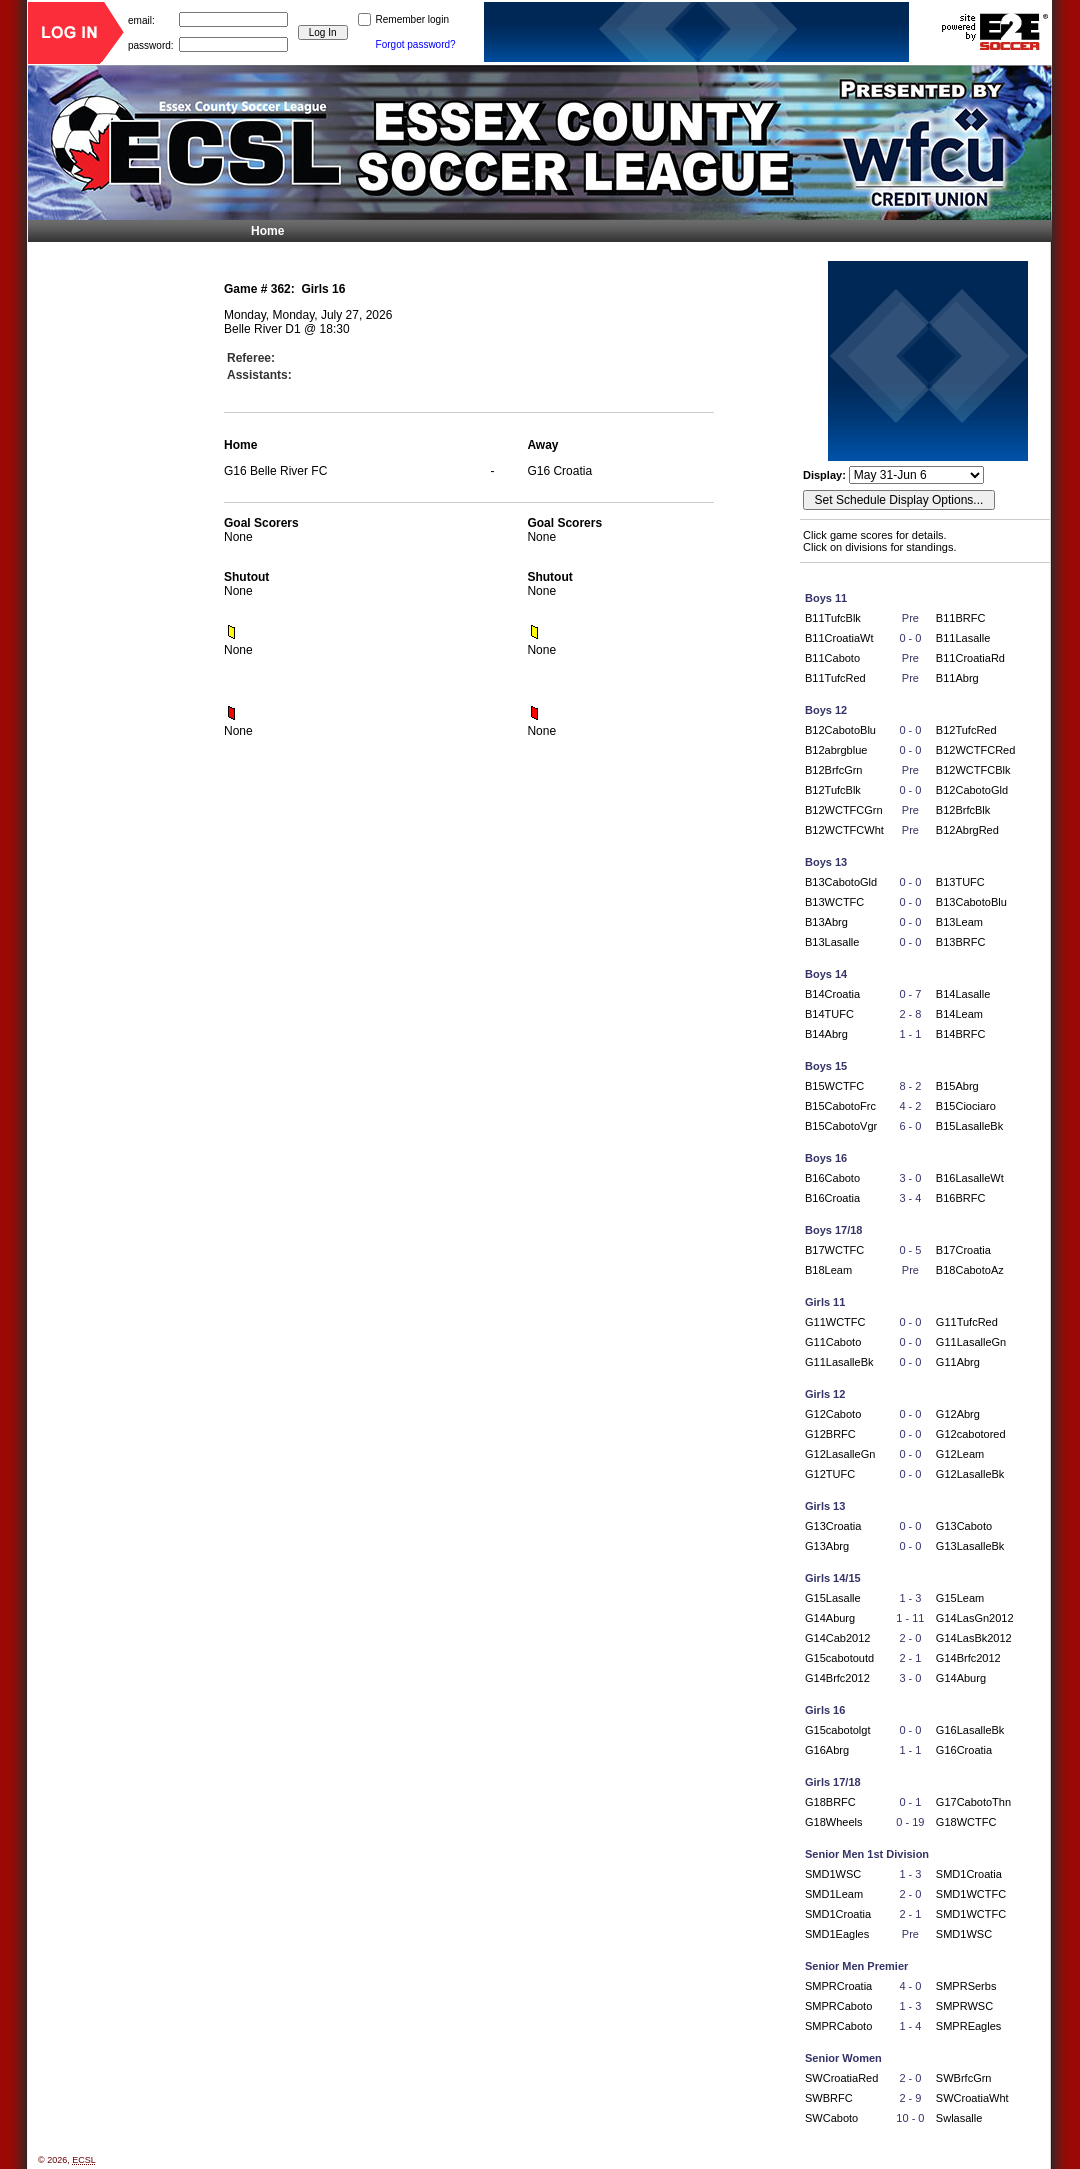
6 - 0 (910, 1126)
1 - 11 (910, 1618)
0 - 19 (910, 1822)
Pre (910, 618)
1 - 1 (910, 1034)
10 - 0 (910, 2118)
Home (267, 231)
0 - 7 (910, 994)
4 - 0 (910, 1986)
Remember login (412, 19)
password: (151, 44)
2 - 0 (910, 1638)
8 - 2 (910, 1086)
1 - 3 (910, 1598)
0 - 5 (910, 1250)
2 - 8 (910, 1014)
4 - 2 (910, 1106)
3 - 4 (910, 1198)
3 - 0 (910, 1178)
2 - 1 (910, 1658)
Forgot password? (416, 44)
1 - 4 (910, 2026)
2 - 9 (910, 2098)
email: (141, 19)
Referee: (251, 358)
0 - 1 (910, 1802)
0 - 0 (910, 638)
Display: (826, 475)
